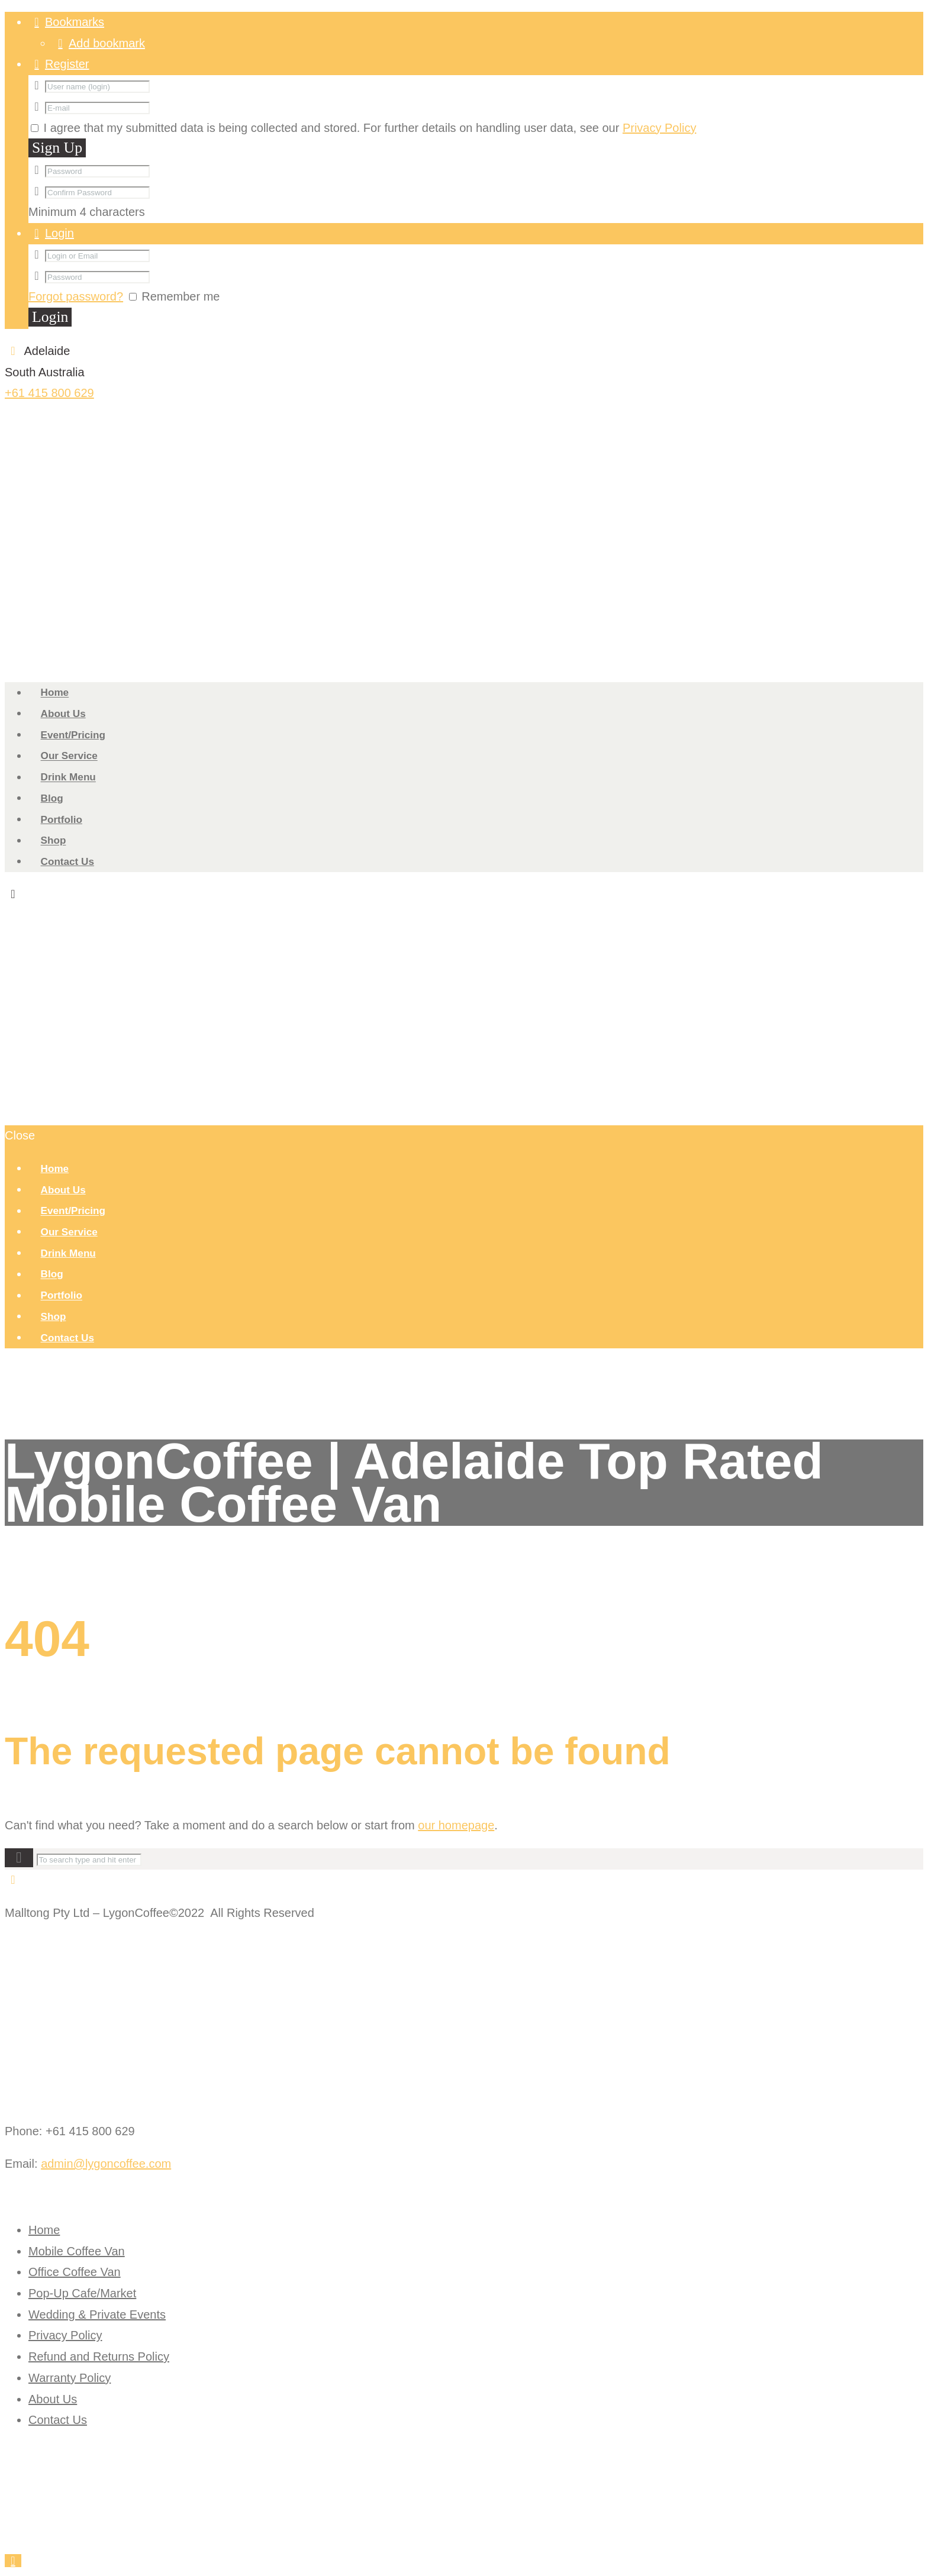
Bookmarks (74, 21)
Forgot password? (75, 296)
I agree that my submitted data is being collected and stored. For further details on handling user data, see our (368, 127)
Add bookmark (107, 43)
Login (59, 233)
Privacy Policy (659, 127)
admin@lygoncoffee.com (106, 2163)
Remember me (180, 296)
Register (67, 63)
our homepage (456, 1825)
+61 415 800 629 (49, 392)
